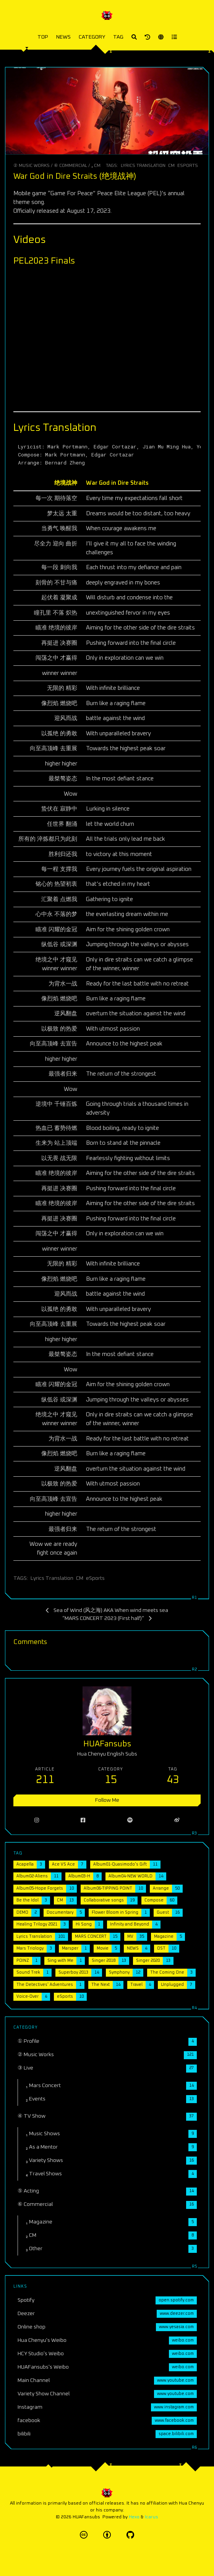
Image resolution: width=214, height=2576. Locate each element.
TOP (42, 37)
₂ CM (96, 165)
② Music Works (31, 165)
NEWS (63, 37)
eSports (187, 165)
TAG (118, 37)
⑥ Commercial (70, 165)
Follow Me (107, 1800)
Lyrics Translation (143, 165)
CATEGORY (92, 37)
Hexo (134, 2517)
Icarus (151, 2517)
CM (171, 165)
